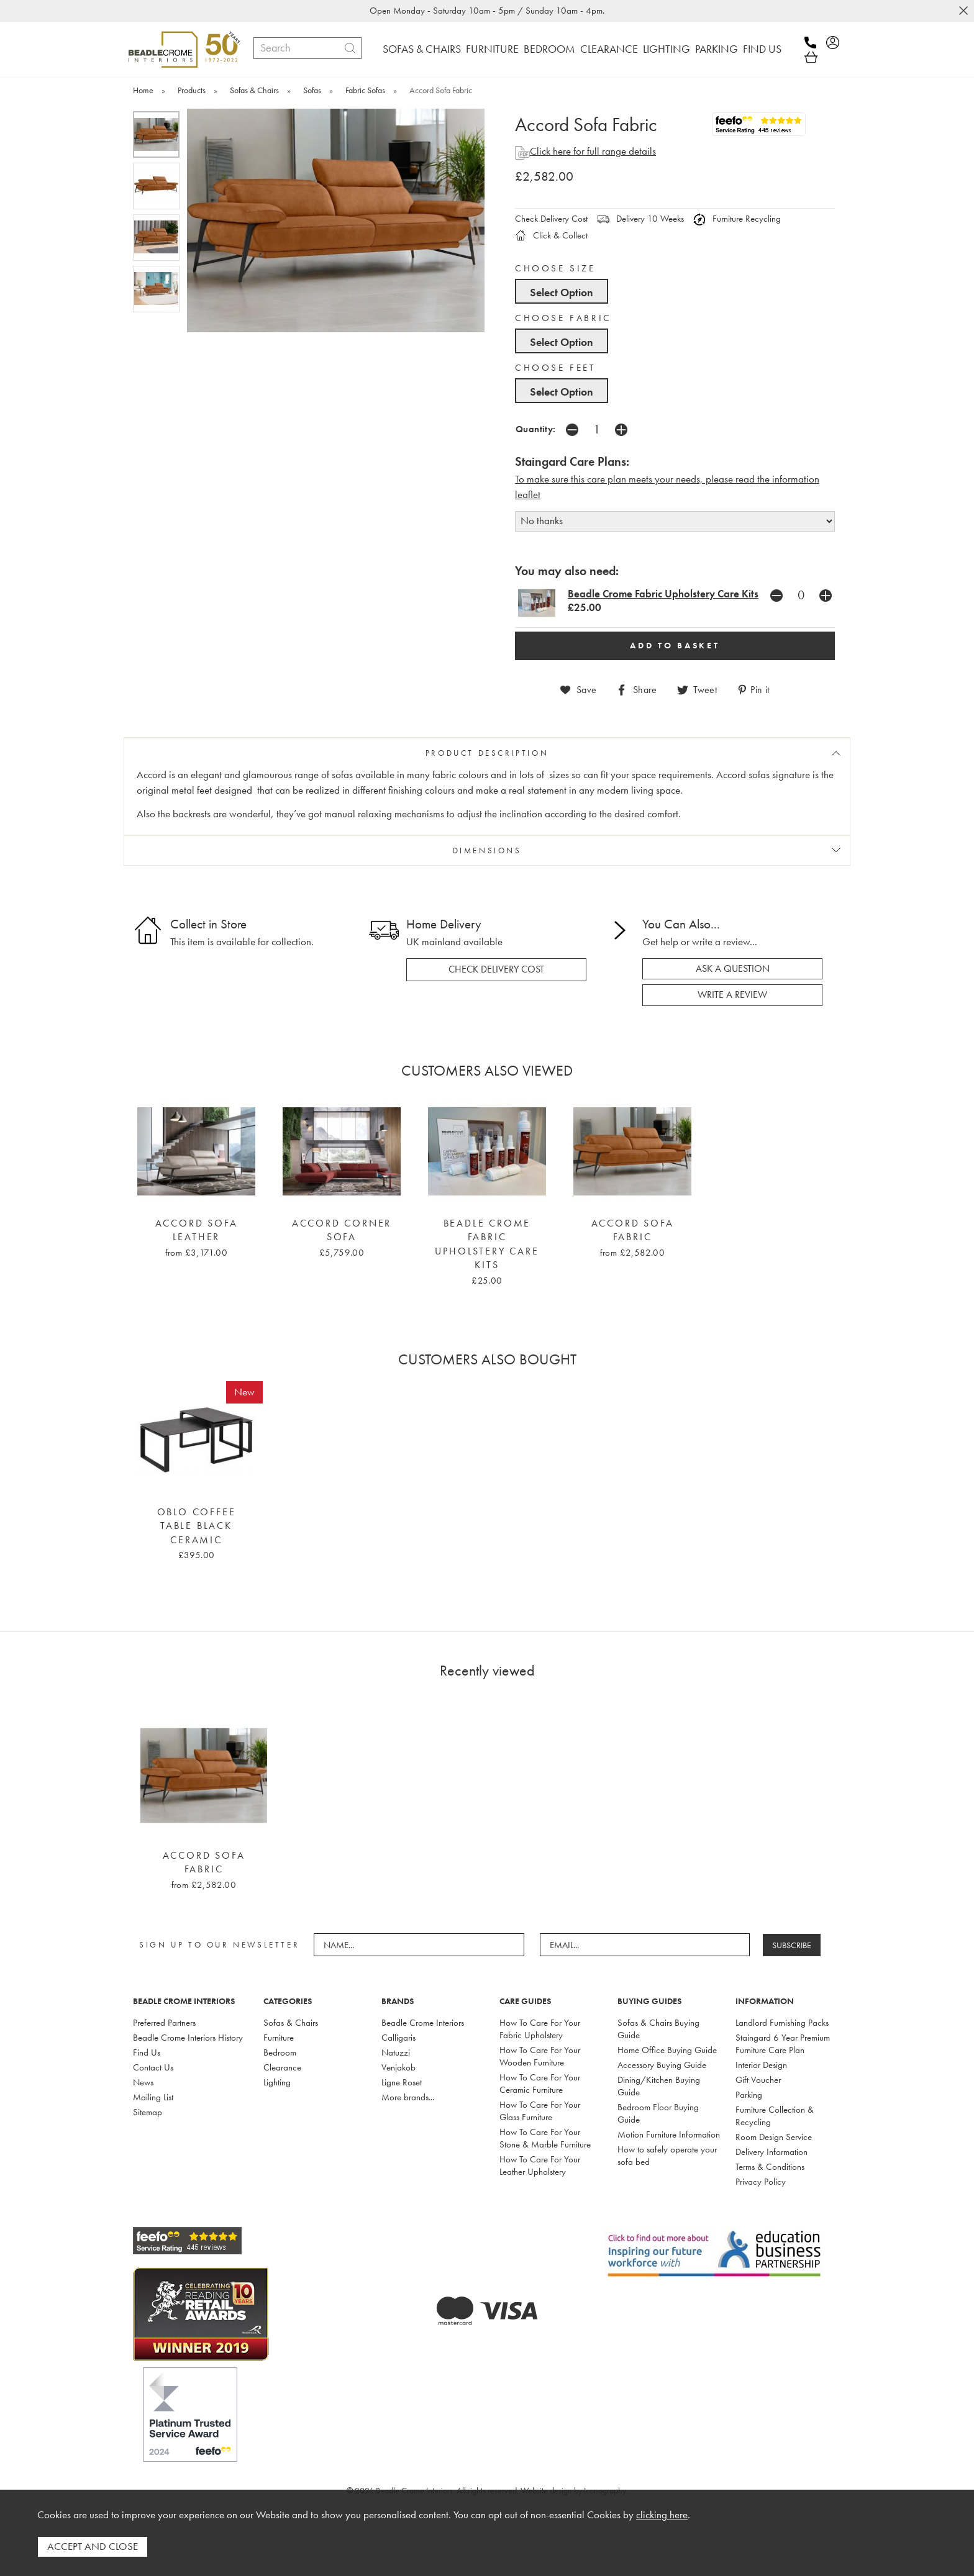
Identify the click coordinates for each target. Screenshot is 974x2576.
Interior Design (761, 2065)
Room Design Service (773, 2137)
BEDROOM (549, 49)
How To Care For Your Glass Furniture (539, 2110)
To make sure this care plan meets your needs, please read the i (645, 479)
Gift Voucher (758, 2080)
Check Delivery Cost (551, 218)
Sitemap (147, 2112)
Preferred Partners (164, 2022)
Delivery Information (771, 2152)
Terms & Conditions (769, 2167)
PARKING (716, 49)
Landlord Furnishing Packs (782, 2022)
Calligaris (398, 2037)
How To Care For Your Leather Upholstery (539, 2165)
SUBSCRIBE (791, 1945)
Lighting (277, 2082)
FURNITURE (492, 49)
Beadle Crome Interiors (422, 2022)
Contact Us (153, 2067)
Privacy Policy (760, 2181)
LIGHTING (666, 49)
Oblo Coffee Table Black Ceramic (196, 1526)
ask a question (733, 969)
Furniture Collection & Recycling (774, 2115)
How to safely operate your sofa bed (667, 2155)
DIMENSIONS (487, 850)
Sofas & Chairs (290, 2022)
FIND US (762, 49)
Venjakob (398, 2067)
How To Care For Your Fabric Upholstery (539, 2028)
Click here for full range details (585, 151)
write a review (732, 995)
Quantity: (536, 429)
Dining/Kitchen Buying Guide (658, 2086)
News (143, 2082)
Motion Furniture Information (668, 2134)
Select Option (561, 292)
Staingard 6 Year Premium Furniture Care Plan (782, 2043)
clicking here (662, 2514)
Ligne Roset (401, 2082)
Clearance (282, 2067)
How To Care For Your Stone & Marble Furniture (545, 2138)
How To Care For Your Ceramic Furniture (539, 2083)
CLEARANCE (609, 49)
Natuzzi (395, 2052)
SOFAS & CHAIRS (422, 49)
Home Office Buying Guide (667, 2050)
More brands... (407, 2097)
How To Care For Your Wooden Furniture (539, 2056)
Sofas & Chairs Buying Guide (658, 2028)
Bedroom (279, 2052)
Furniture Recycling (737, 218)
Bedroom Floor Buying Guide (658, 2113)
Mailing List (153, 2097)
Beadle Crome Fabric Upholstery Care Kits (663, 594)
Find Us (146, 2052)
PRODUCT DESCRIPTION (487, 753)
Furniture (278, 2037)
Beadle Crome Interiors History (188, 2037)
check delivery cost (496, 969)
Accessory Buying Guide (661, 2065)
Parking (748, 2094)
